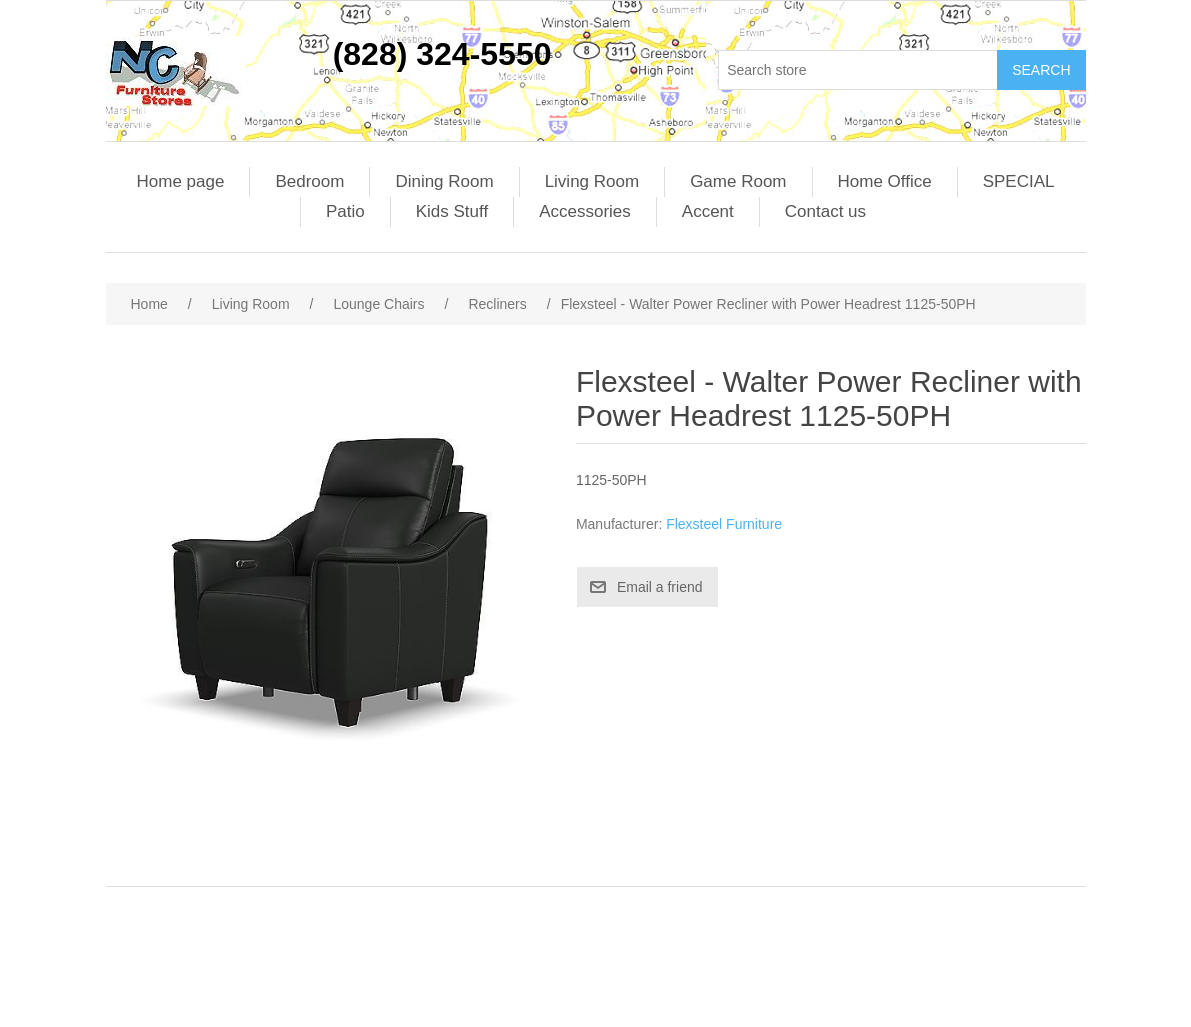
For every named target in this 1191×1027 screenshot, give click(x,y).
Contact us (825, 211)
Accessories (585, 211)
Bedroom (309, 181)
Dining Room (444, 181)
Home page (181, 181)
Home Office (885, 181)
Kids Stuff (452, 211)
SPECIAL (1019, 181)
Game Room (738, 181)
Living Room (592, 181)
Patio (345, 211)
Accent (708, 211)
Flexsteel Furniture (724, 524)
